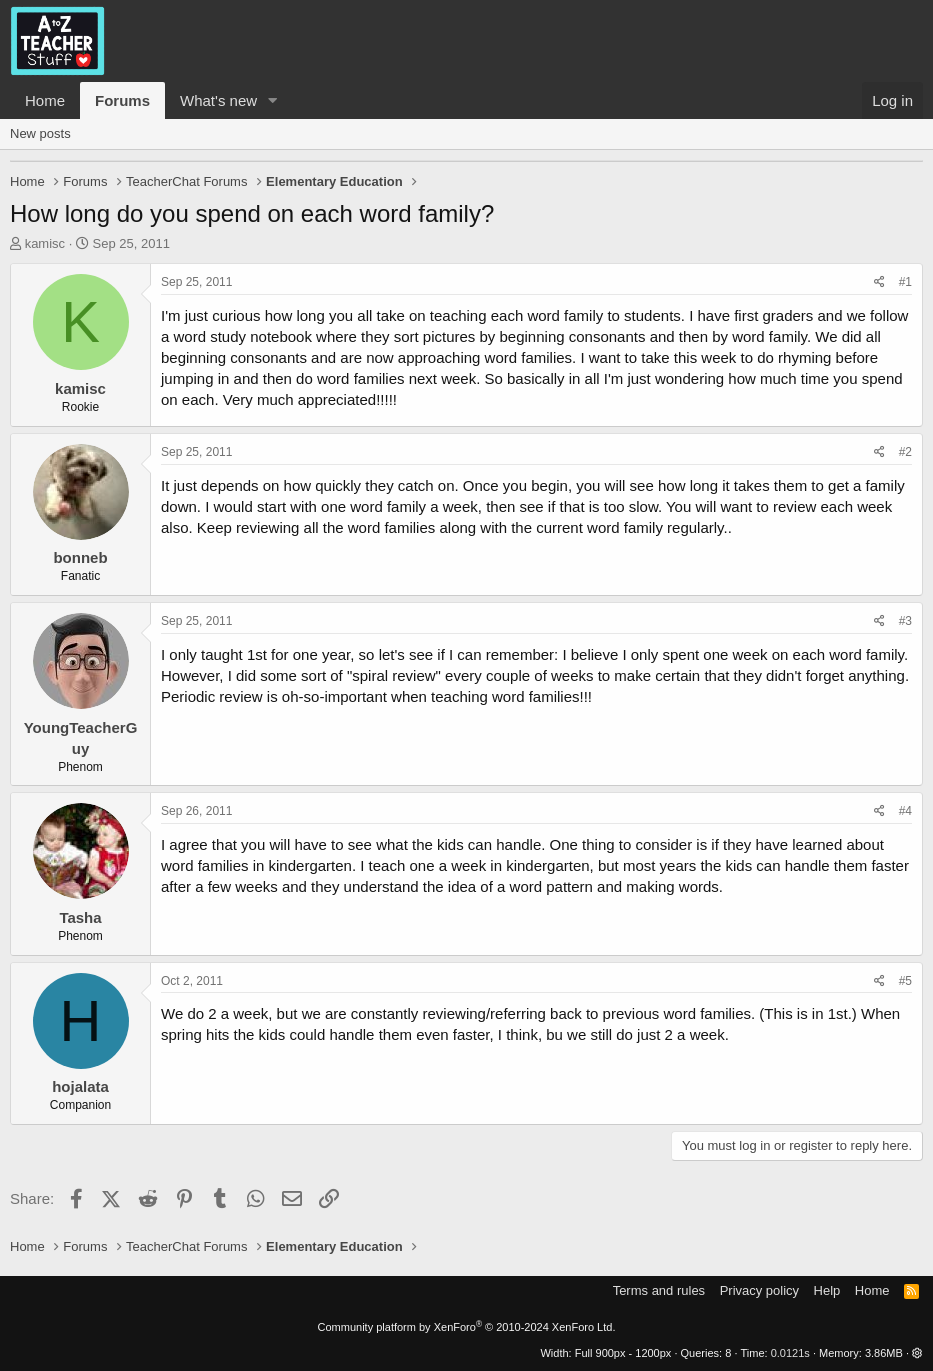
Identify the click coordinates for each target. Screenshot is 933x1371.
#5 (905, 981)
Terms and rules (659, 1290)
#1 (905, 282)
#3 (905, 621)
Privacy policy (759, 1290)
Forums (122, 100)
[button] (273, 100)
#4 (905, 811)
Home (45, 100)
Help (827, 1290)
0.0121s (790, 1353)
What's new (218, 100)
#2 (905, 452)
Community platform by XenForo (467, 1327)
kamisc (45, 243)
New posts (40, 133)
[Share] (879, 282)
